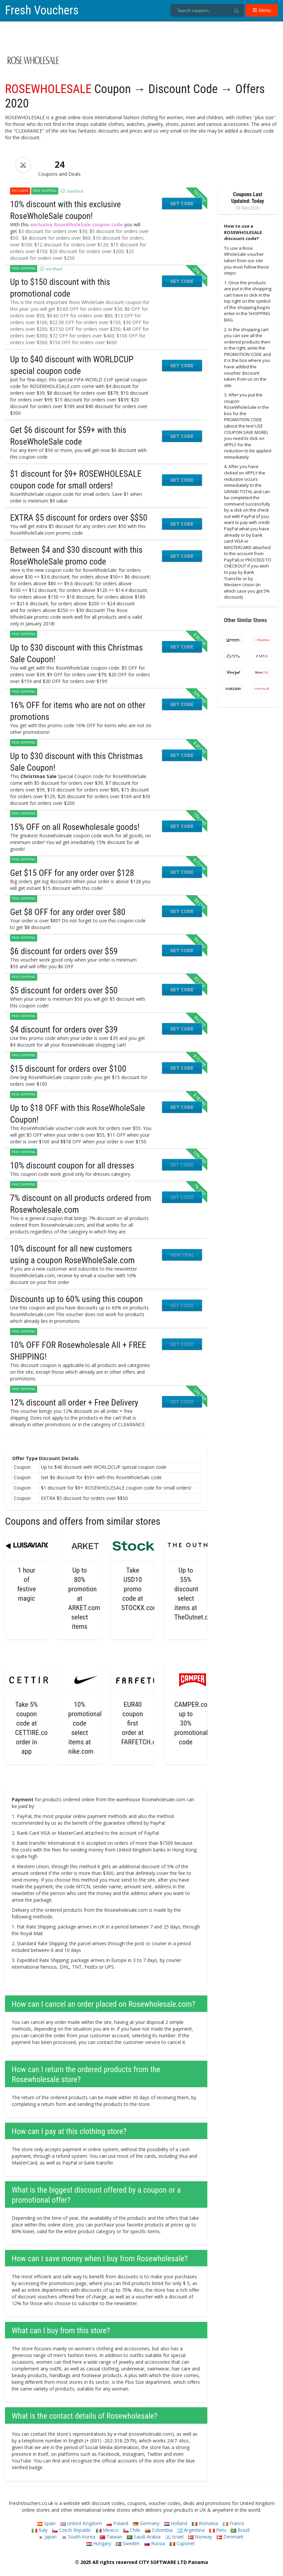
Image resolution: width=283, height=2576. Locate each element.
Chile (131, 2530)
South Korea (78, 2536)
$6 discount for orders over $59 (64, 951)
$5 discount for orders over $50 (64, 990)
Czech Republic (71, 2530)
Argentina (191, 2530)
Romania (205, 2523)
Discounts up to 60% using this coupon (76, 1299)
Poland (117, 2523)
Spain (46, 2523)
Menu (262, 10)
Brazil (240, 2530)
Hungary (98, 2543)
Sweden (128, 2543)
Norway (200, 2536)
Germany (146, 2523)
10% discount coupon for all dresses (72, 1165)
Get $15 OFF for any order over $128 (72, 873)
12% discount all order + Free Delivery (74, 1402)
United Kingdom (81, 2523)
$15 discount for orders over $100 (68, 1069)
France (233, 2523)
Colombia (158, 2530)
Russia (154, 2543)
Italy (40, 2530)
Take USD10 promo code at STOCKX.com (139, 1589)
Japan (47, 2536)
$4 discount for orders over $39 (64, 1030)
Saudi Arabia (143, 2536)
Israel (174, 2536)
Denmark (230, 2536)
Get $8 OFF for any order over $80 (68, 912)
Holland (175, 2523)
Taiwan (111, 2536)
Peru (217, 2530)
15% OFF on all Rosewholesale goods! (75, 827)
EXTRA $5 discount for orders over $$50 (78, 518)
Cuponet (182, 2543)
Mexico (107, 2530)
